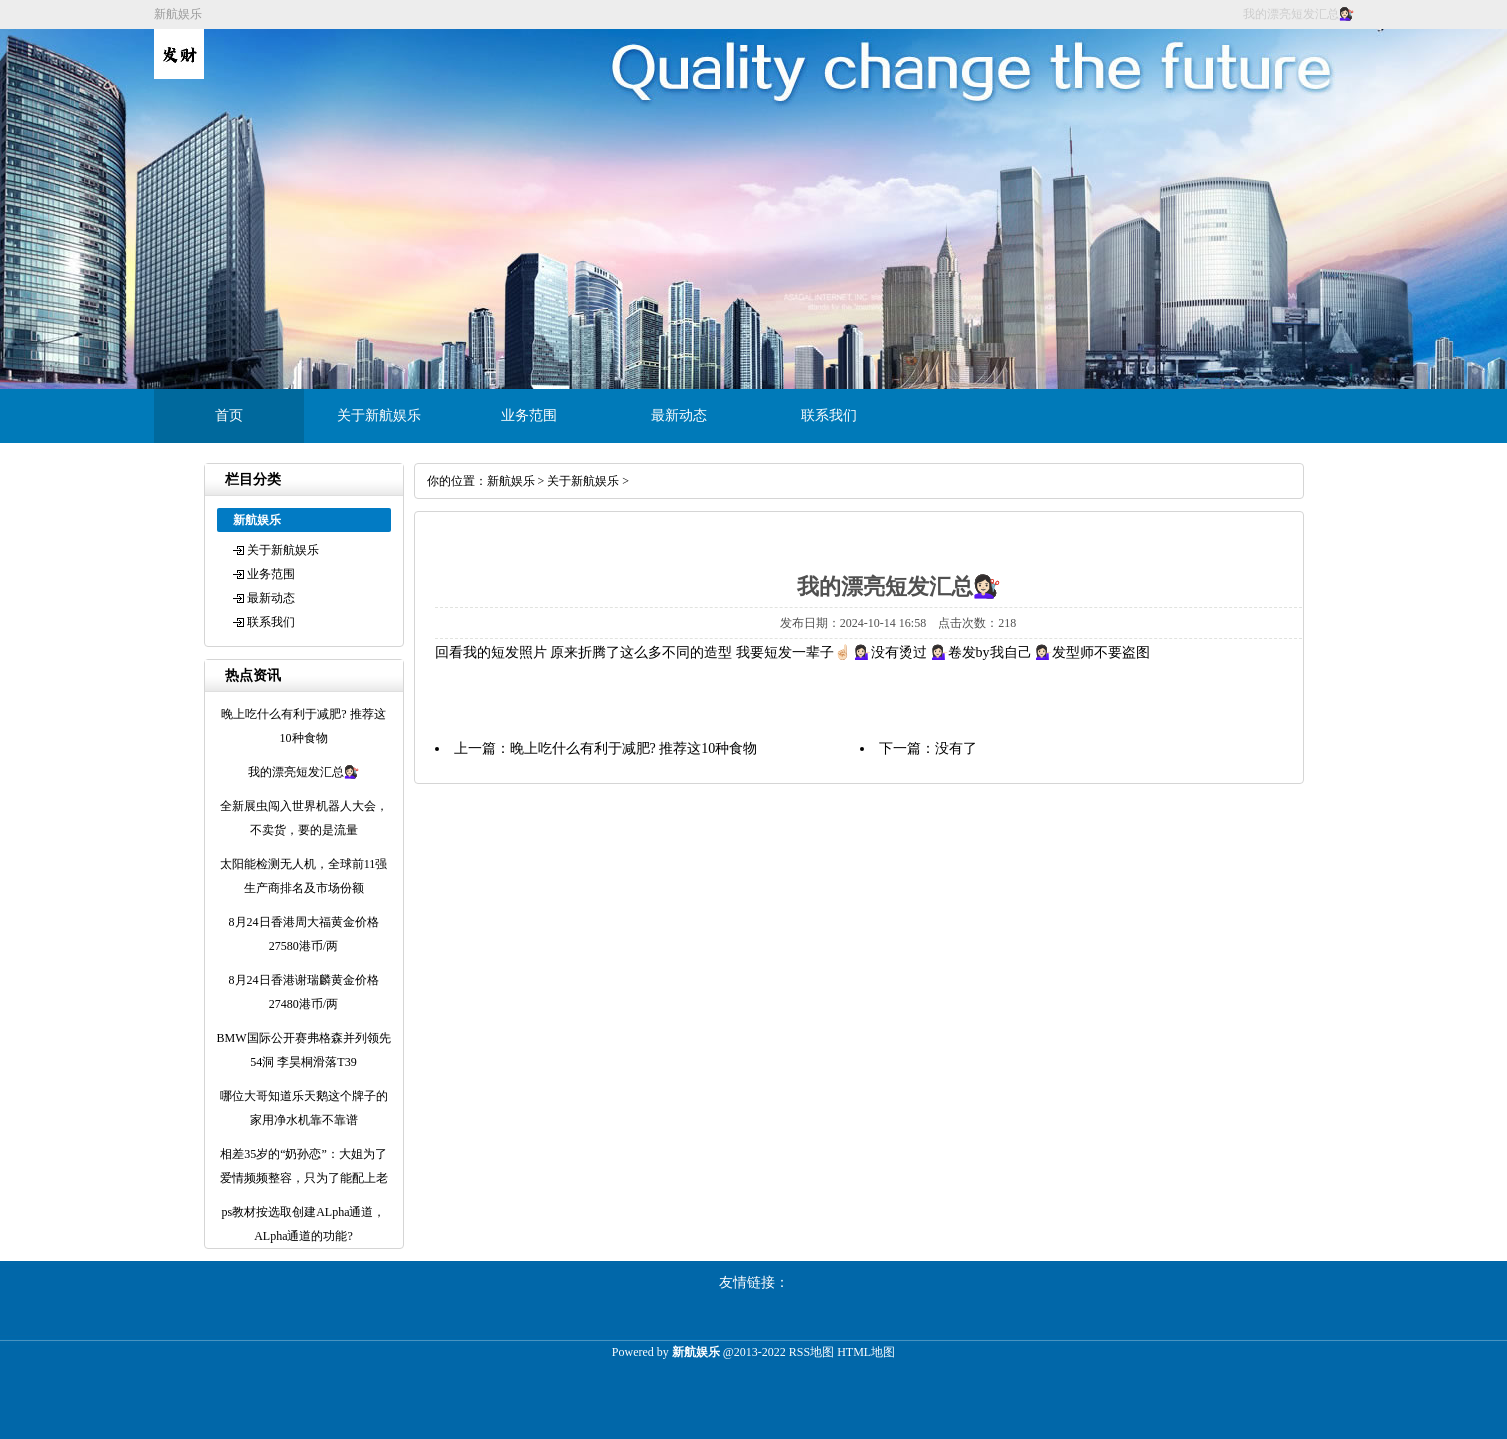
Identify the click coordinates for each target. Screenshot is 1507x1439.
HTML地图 (866, 1352)
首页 (229, 415)
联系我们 (829, 415)
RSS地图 (811, 1352)
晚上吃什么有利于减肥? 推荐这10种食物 (634, 748)
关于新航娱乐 (379, 415)
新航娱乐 (511, 481)
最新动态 (679, 415)
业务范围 (529, 415)
